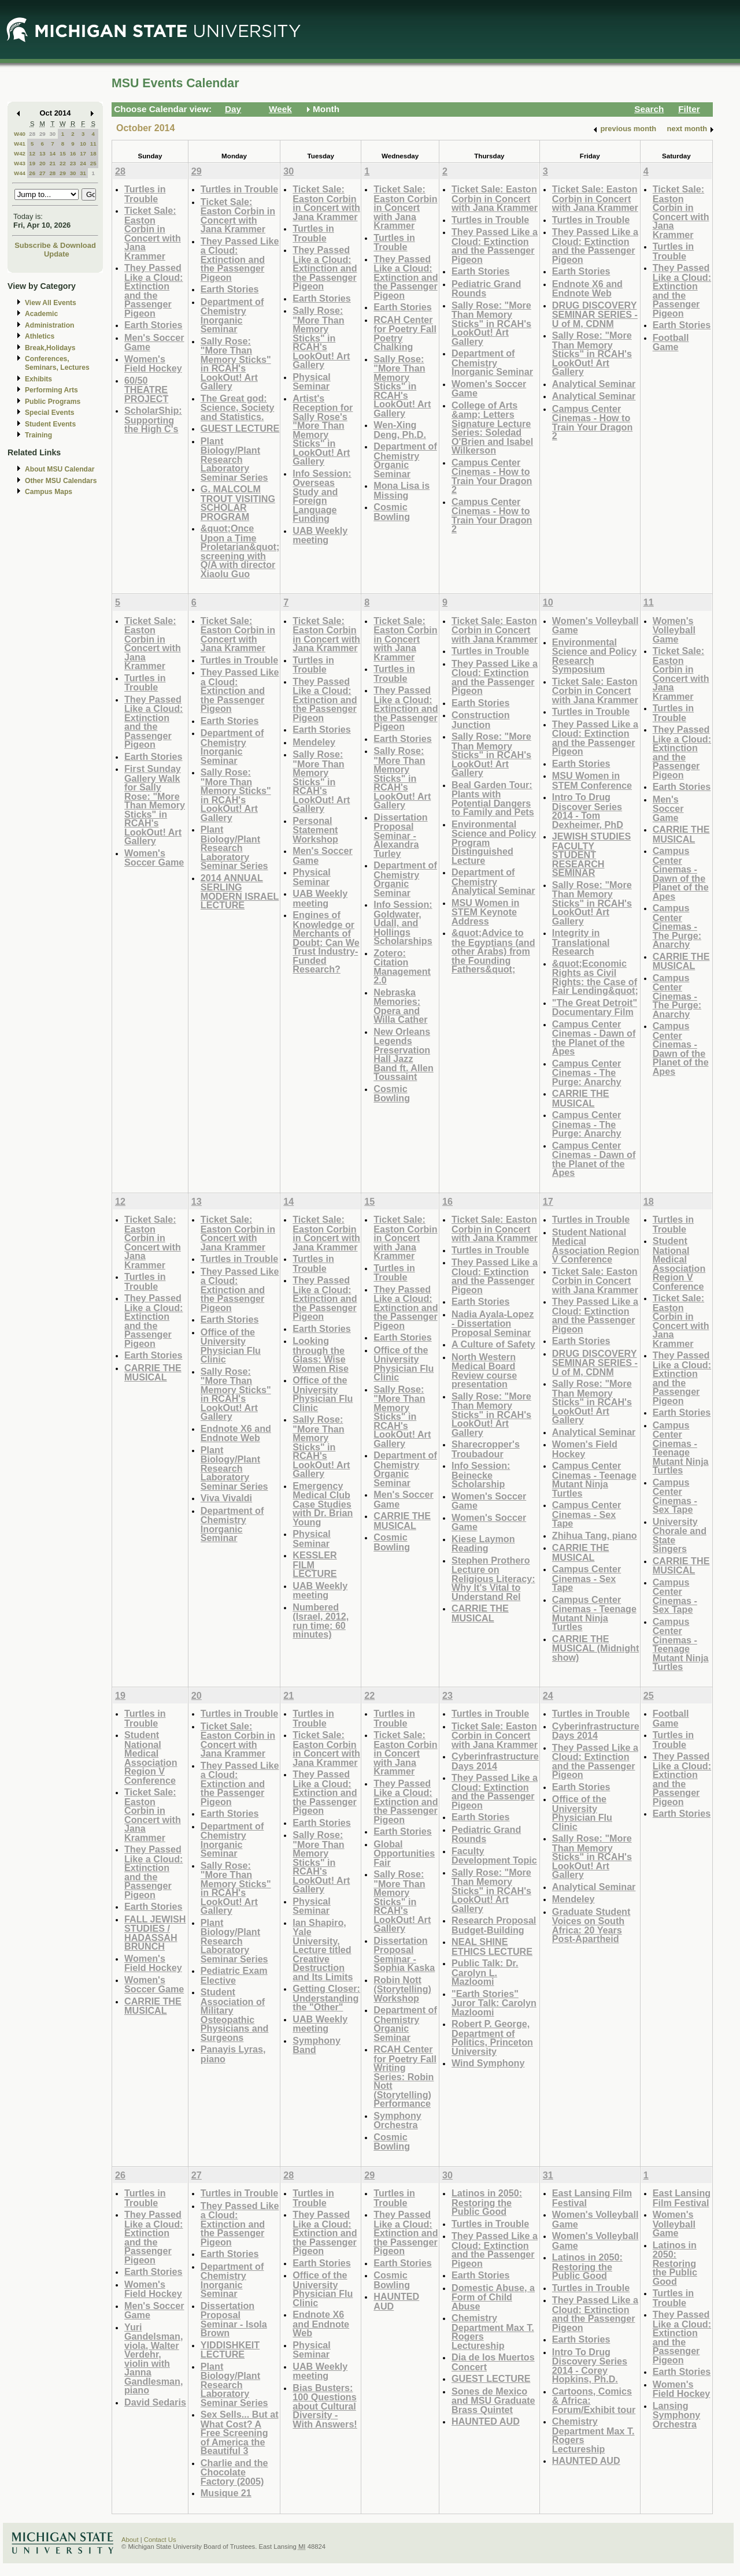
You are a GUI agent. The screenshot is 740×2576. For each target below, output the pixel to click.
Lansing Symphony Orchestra (677, 2414)
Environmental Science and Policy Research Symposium (594, 656)
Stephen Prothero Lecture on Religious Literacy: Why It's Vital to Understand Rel (493, 1578)
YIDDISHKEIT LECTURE (230, 2350)
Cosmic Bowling (391, 512)
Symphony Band (317, 2045)
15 (63, 153)
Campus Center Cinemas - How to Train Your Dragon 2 (492, 476)
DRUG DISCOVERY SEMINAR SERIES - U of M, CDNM (595, 314)
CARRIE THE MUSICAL (580, 1098)
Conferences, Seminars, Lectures (57, 363)
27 (42, 173)
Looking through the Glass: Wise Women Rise (321, 1354)
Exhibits (38, 379)
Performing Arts (51, 390)
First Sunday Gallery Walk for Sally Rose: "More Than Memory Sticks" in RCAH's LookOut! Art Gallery (154, 804)
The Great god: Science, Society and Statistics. (238, 407)
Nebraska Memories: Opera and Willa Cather (400, 1006)
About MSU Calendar (59, 469)
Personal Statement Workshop (315, 829)
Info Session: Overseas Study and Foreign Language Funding (322, 496)
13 (42, 153)
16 (73, 153)
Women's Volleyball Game (595, 625)
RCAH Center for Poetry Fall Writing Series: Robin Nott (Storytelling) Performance (404, 2076)
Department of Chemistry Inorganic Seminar (232, 315)
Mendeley (314, 742)
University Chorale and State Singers (679, 1535)
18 (93, 153)
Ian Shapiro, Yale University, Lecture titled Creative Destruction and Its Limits (323, 1949)
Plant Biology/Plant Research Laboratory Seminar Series (234, 459)
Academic (41, 314)
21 (52, 163)
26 (32, 173)
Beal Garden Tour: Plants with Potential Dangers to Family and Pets (493, 799)
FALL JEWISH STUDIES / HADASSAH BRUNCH (155, 1933)
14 (52, 153)
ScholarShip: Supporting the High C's (153, 419)
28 (32, 134)
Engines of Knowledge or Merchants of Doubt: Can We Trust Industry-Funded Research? (326, 942)
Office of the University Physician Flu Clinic (231, 1346)
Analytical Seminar (594, 383)
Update (56, 254)
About (130, 2539)
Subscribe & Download (55, 245)
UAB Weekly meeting (320, 535)
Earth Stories (153, 325)
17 (83, 153)
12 (32, 153)
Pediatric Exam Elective (234, 1975)
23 (73, 163)
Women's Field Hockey (153, 364)
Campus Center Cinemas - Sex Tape (586, 1513)
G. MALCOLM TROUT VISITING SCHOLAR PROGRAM (238, 503)
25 (93, 163)
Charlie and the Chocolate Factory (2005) (234, 2472)
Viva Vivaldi (226, 1498)
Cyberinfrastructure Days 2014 (495, 1761)
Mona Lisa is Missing (401, 490)
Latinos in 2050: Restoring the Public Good (487, 2202)
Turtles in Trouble (145, 194)
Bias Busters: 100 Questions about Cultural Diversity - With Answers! (325, 2405)
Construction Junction (481, 720)
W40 (19, 134)
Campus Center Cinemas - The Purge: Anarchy (586, 1072)
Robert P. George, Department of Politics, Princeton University (492, 2037)
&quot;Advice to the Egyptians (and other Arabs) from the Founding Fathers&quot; (493, 950)
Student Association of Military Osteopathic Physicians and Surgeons (235, 2015)
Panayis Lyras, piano (233, 2054)
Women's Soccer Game (489, 388)
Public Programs (52, 402)
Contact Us (160, 2539)
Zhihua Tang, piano (594, 1535)
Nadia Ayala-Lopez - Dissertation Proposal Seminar (493, 1323)
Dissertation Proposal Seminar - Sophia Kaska (404, 1954)
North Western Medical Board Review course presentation (484, 1371)
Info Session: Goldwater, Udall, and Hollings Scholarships (402, 922)
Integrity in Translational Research (581, 941)
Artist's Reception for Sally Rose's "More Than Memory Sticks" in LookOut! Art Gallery (323, 430)
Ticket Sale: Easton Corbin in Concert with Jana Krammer (152, 233)
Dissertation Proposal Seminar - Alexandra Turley (400, 835)
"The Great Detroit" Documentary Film (594, 1007)
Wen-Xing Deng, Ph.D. (399, 430)
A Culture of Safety (493, 1344)
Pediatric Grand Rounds (486, 289)
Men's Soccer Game (154, 342)
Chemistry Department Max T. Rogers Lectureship (493, 2332)
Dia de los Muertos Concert (493, 2362)
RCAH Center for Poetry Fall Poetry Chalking (404, 333)
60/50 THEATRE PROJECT (146, 389)
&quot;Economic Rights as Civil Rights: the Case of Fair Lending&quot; (595, 977)
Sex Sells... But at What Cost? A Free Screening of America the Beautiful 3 (240, 2432)
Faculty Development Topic (494, 1856)
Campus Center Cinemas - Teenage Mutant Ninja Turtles (594, 1479)
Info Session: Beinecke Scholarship (481, 1474)
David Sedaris (155, 2402)
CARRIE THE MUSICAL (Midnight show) (595, 1648)
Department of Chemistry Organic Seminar (405, 460)
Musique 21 (226, 2493)
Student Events (50, 424)
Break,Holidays (50, 348)
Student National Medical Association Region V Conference (595, 1246)
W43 (19, 163)
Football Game (671, 342)
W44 (19, 173)
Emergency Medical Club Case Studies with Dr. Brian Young (323, 1503)
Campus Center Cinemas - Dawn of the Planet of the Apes (594, 1038)
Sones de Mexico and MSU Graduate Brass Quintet (493, 2400)
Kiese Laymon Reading (483, 1544)
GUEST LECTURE (240, 428)
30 (52, 134)
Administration (49, 325)
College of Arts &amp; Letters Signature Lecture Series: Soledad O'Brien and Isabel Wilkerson (492, 428)
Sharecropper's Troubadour (486, 1449)
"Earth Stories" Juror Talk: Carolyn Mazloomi (494, 2002)
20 (42, 163)
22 (63, 163)
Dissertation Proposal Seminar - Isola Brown (234, 2319)
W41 (19, 143)
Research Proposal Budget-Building (494, 1925)
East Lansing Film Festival (592, 2198)
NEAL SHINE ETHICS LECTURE (492, 1946)
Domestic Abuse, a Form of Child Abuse (493, 2296)
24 (83, 163)
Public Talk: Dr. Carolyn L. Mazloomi (485, 1972)
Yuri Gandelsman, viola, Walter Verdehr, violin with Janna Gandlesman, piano (153, 2359)
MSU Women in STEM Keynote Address (485, 911)
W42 (19, 153)
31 (83, 173)
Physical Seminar (312, 382)
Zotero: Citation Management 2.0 (402, 967)
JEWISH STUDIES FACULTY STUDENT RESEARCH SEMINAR (591, 854)
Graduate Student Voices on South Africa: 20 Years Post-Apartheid (591, 1925)
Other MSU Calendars (61, 481)
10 (83, 143)
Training (38, 435)
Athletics (39, 336)
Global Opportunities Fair (404, 1853)
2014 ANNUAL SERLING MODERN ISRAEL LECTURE (240, 892)
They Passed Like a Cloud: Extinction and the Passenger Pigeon (153, 290)
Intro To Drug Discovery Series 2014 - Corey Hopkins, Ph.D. (589, 2366)
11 (93, 143)
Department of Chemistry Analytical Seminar (493, 881)
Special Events (49, 413)
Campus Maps (48, 492)
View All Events (50, 303)
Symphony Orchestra (397, 2120)
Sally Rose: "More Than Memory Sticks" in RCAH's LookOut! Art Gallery (236, 364)
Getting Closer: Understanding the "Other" (326, 1997)
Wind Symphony (488, 2063)
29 (42, 134)
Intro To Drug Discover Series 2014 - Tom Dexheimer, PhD (587, 811)
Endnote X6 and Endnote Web (587, 289)
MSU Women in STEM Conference (592, 780)
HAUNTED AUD (396, 2301)
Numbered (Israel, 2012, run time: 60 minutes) (321, 1621)
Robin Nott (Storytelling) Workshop (402, 1988)
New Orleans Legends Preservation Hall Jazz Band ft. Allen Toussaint (403, 1054)
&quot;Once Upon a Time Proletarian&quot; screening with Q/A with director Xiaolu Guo (240, 551)
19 (32, 163)
